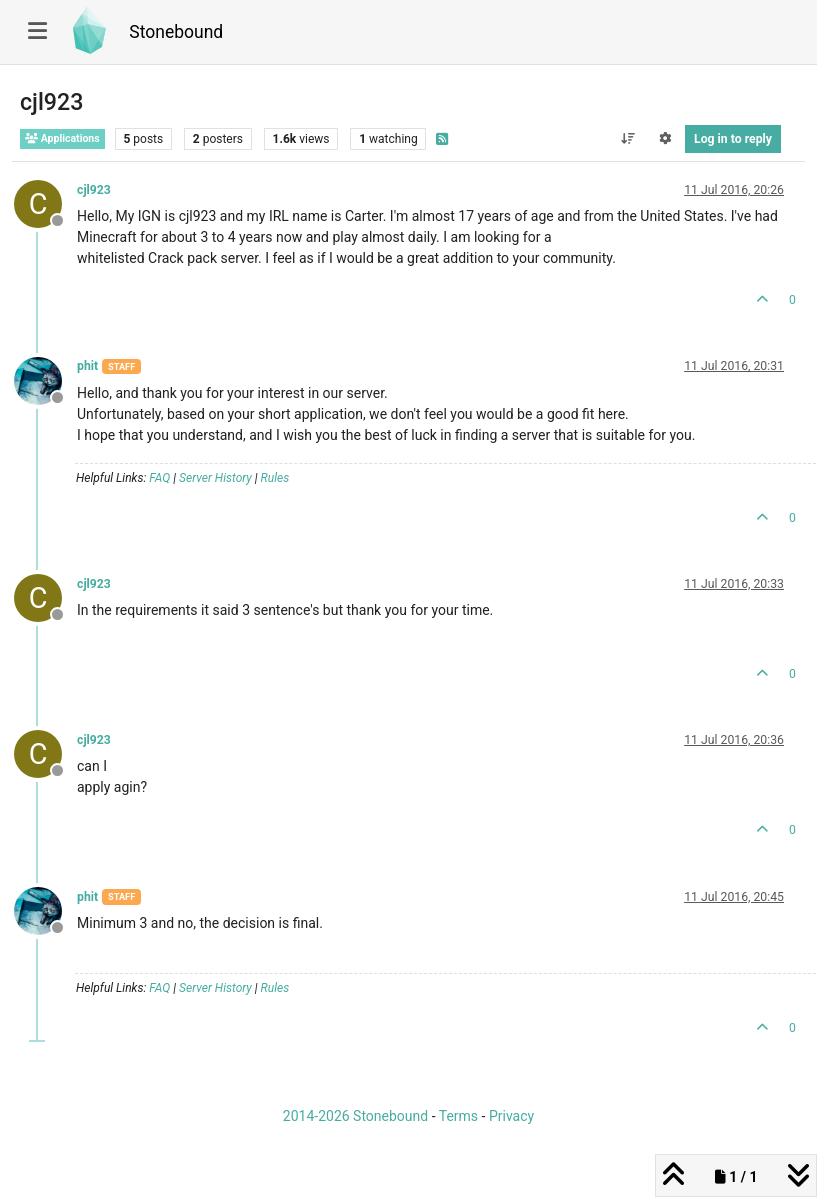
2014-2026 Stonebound (355, 1116)
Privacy (511, 1116)
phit (87, 366)
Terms (458, 1116)
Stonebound (176, 32)
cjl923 (94, 190)
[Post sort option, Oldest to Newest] (627, 139)
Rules (275, 478)
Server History (215, 478)
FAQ (159, 478)
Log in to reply (733, 139)
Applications (62, 138)
